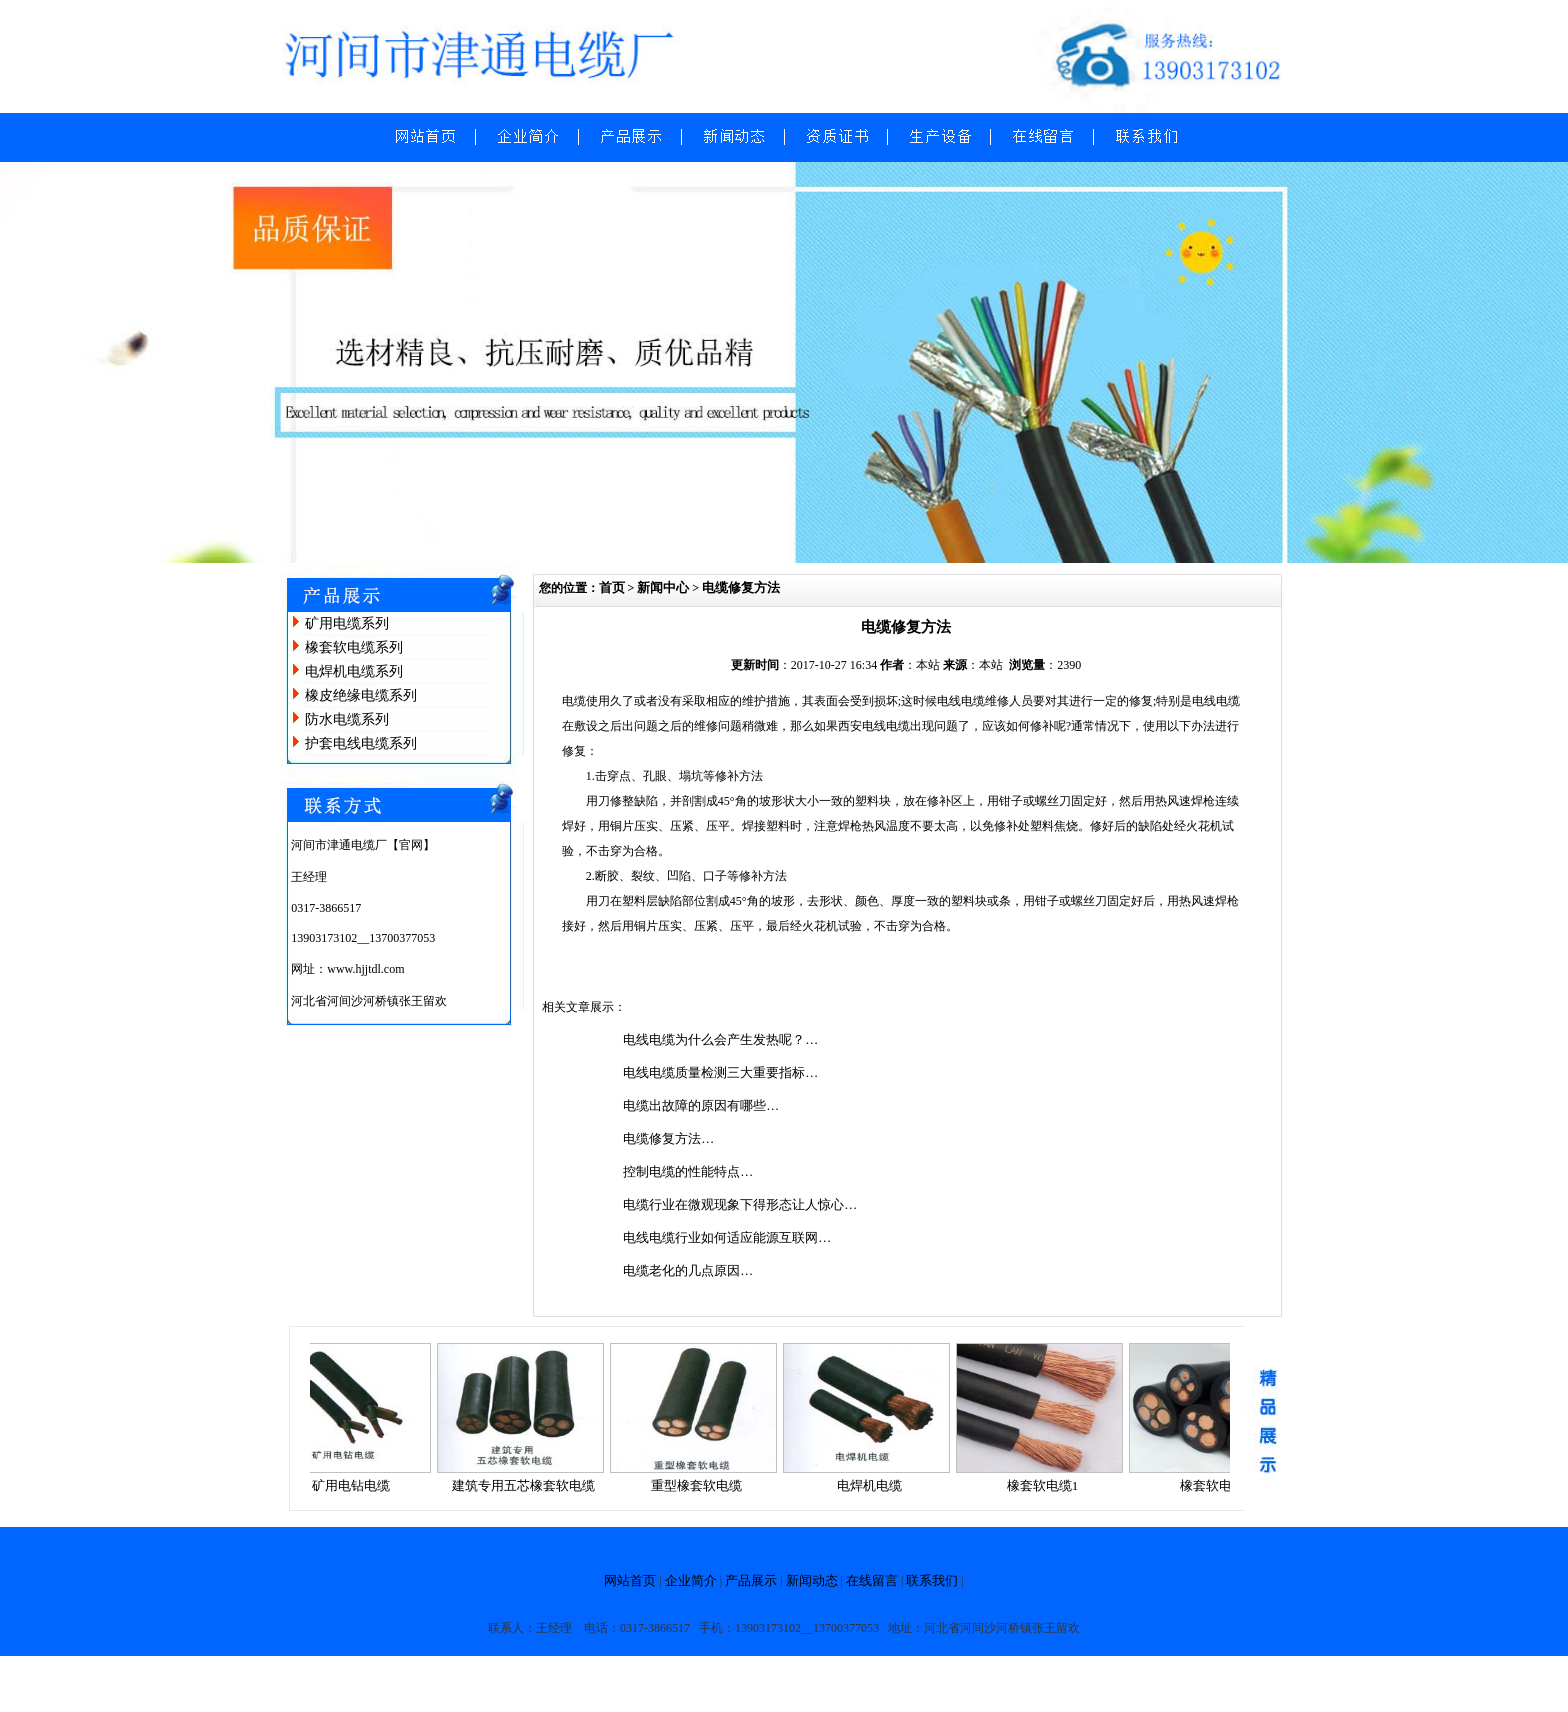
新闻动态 (812, 1580)
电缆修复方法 (741, 587)
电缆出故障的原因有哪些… (701, 1105)
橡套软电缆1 (1050, 1485)
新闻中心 (663, 587)
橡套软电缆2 (1223, 1485)
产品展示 (751, 1580)
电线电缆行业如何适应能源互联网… (727, 1237)
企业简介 (691, 1580)
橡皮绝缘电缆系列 (361, 695)
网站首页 (630, 1580)
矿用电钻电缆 (358, 1485)
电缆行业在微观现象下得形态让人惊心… (740, 1204)
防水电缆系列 (347, 719)
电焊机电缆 (876, 1485)
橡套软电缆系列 (354, 647)
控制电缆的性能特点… (688, 1171)
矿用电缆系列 (347, 623)
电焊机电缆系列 (354, 671)
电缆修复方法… (668, 1138)
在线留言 (872, 1580)
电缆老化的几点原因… (688, 1270)
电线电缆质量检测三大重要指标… (720, 1072)
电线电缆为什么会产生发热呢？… (720, 1039)
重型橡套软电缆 (703, 1485)
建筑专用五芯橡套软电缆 (530, 1485)
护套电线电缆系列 (361, 743)
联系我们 (932, 1580)
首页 (612, 587)
